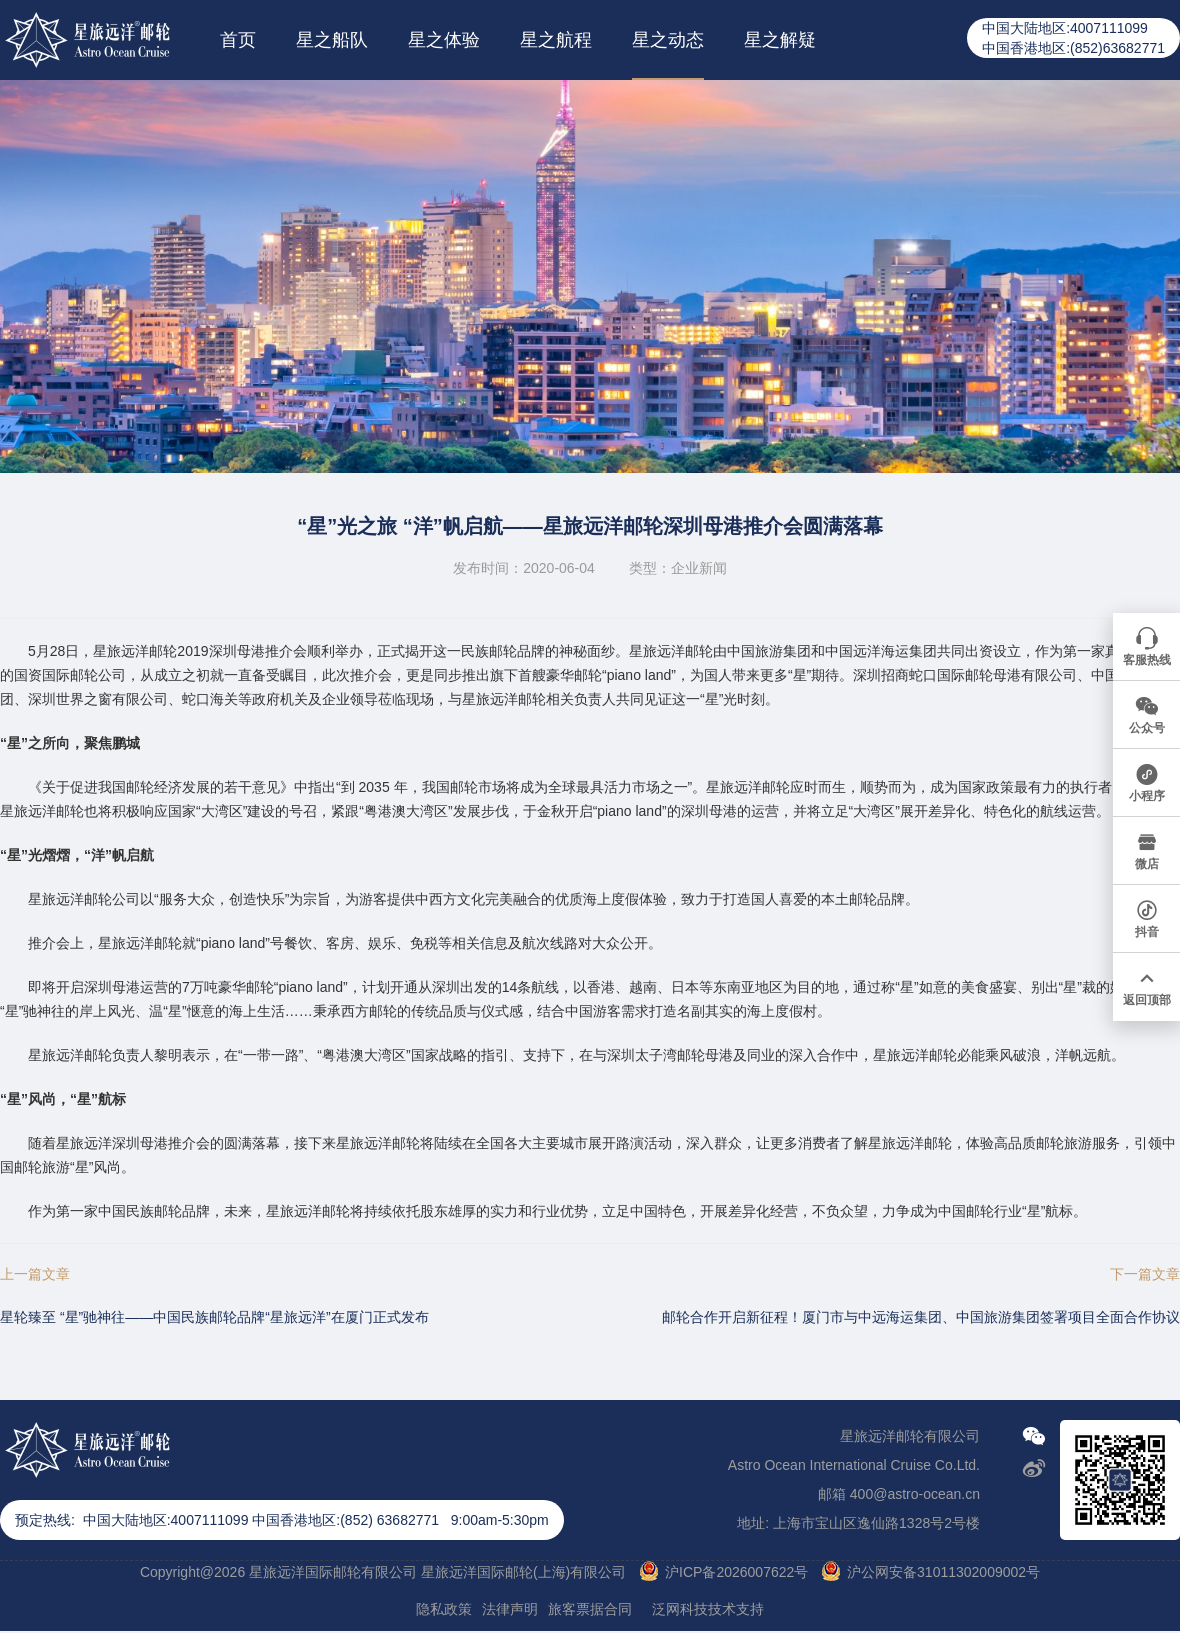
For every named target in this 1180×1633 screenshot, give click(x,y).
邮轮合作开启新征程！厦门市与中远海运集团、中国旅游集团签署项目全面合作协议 (921, 1317)
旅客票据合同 (590, 1609)
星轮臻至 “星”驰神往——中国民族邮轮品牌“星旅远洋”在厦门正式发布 (214, 1317)
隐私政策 (444, 1609)
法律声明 (510, 1609)
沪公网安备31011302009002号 (943, 1572)
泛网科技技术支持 (708, 1609)
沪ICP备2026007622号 (736, 1572)
